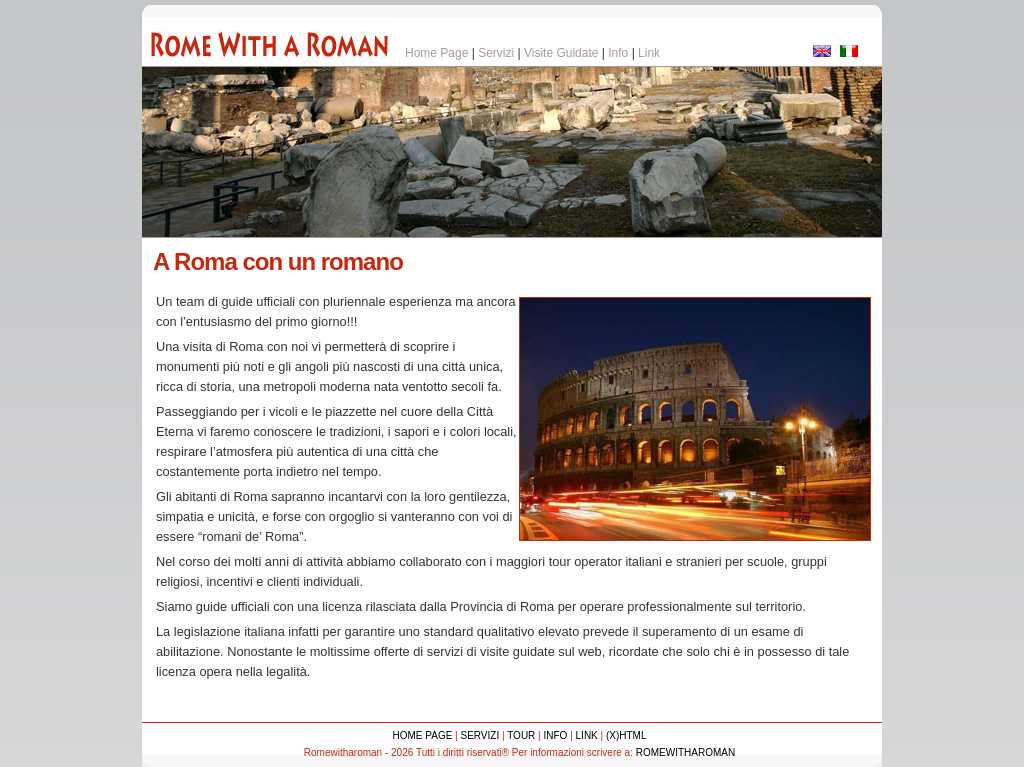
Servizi (496, 53)
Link (649, 53)
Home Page (436, 53)
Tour (521, 735)
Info (618, 53)
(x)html (626, 735)
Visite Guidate (561, 53)
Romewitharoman (685, 752)
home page (423, 735)
